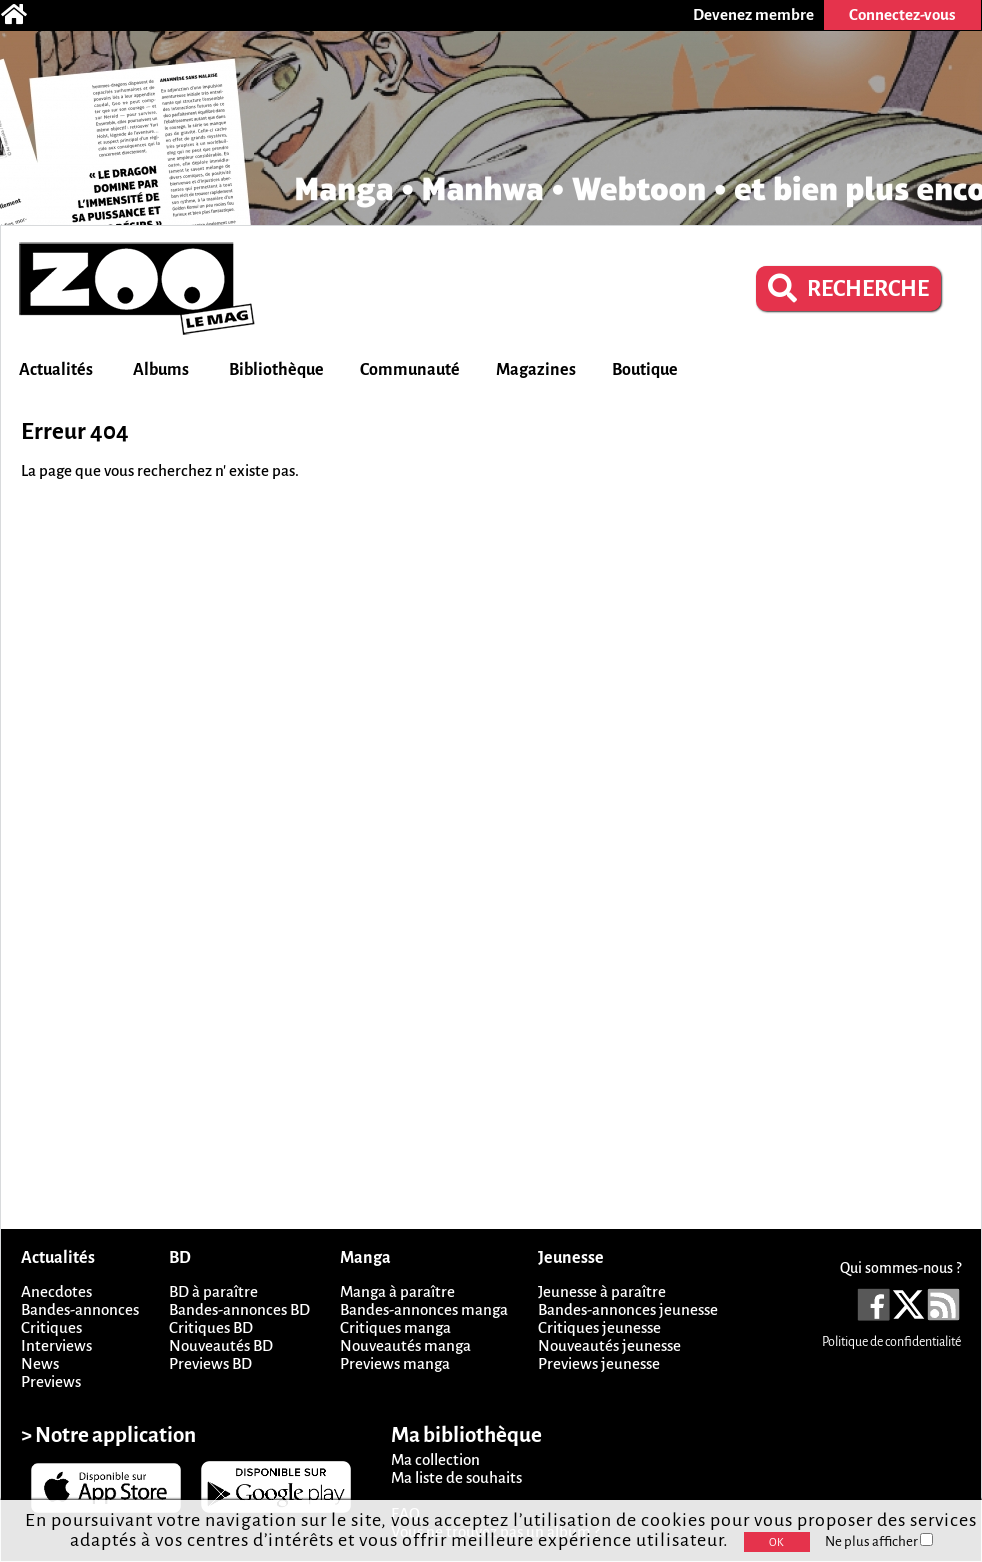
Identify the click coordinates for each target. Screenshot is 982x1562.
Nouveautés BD (221, 1345)
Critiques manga (395, 1327)
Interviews (56, 1345)
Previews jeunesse (599, 1363)
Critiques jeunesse (599, 1327)
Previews (51, 1381)
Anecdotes (56, 1291)
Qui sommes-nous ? (900, 1268)
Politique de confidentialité (891, 1342)
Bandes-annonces (80, 1309)
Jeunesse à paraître (602, 1291)
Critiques (51, 1327)
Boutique (645, 370)
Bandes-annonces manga (424, 1309)
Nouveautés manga (405, 1345)
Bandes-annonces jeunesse (628, 1309)
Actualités (56, 370)
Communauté (410, 370)
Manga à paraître (397, 1291)
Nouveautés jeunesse (609, 1345)
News (40, 1363)
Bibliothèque (276, 370)
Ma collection (435, 1459)
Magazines (536, 370)
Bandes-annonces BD (239, 1309)
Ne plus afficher (879, 1541)
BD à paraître (213, 1291)
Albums (161, 370)
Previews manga (395, 1363)
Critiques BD (211, 1327)
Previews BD (210, 1363)
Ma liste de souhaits (456, 1477)
